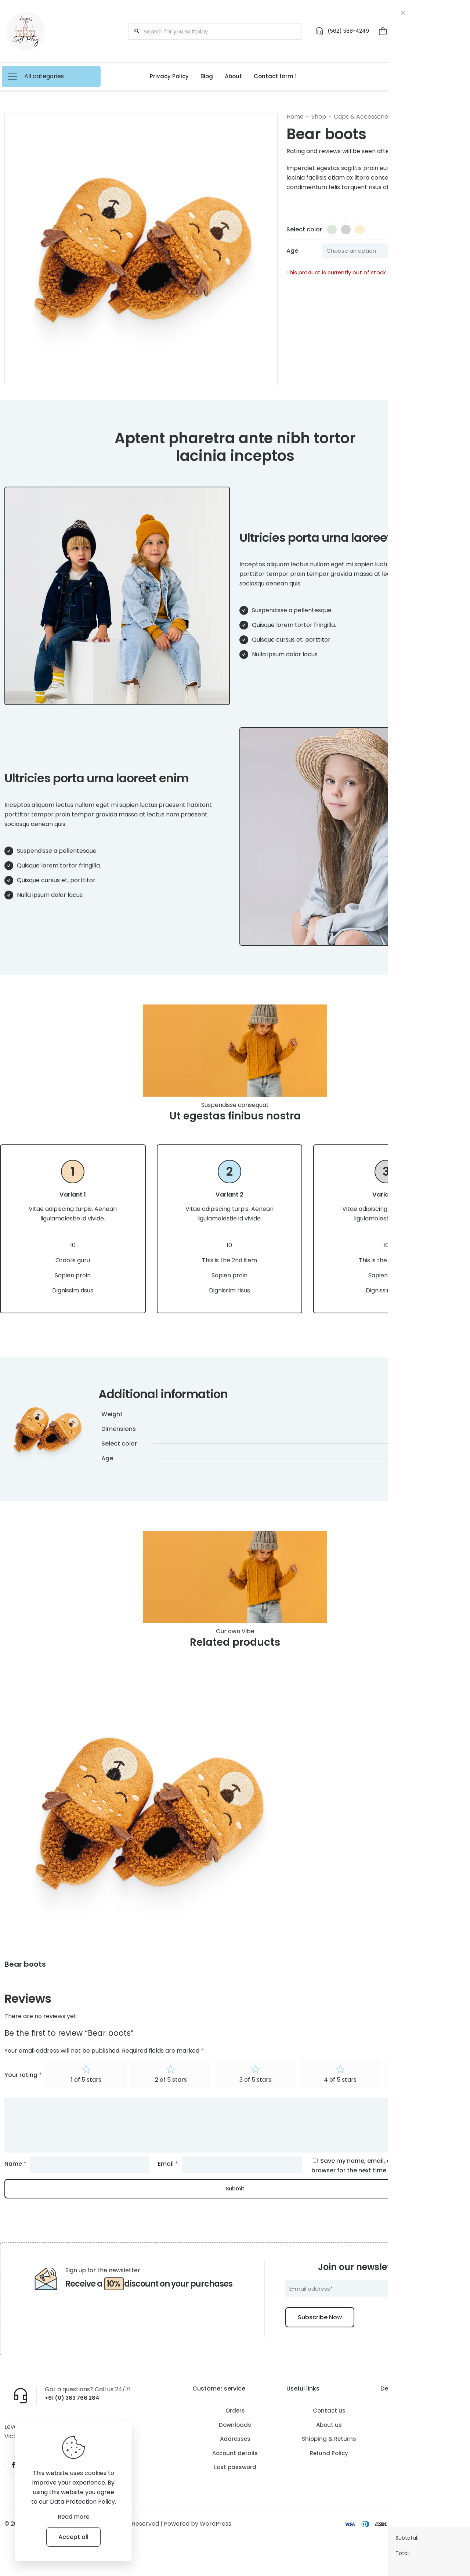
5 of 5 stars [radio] (425, 2095)
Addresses (235, 2454)
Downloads (235, 2440)
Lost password (235, 2482)
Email (168, 2179)
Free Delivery (423, 2440)
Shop (318, 116)
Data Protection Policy (82, 2501)
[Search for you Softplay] (211, 31)
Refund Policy (329, 2468)
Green (407, 1452)
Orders (235, 2426)
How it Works (423, 2426)
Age (292, 250)
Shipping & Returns (329, 2454)
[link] (147, 1826)
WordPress (215, 2540)
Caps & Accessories (362, 116)
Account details (235, 2468)
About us (329, 2440)
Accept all (73, 2537)
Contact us (329, 2426)
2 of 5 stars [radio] (171, 2095)
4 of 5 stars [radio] (340, 2095)
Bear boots (25, 1978)
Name (15, 2179)
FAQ (423, 2454)
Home (295, 116)
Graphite (431, 1452)
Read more (74, 2516)
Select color (304, 229)
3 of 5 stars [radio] (255, 2095)
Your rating (23, 2089)
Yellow (456, 1452)
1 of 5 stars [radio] (86, 2095)
